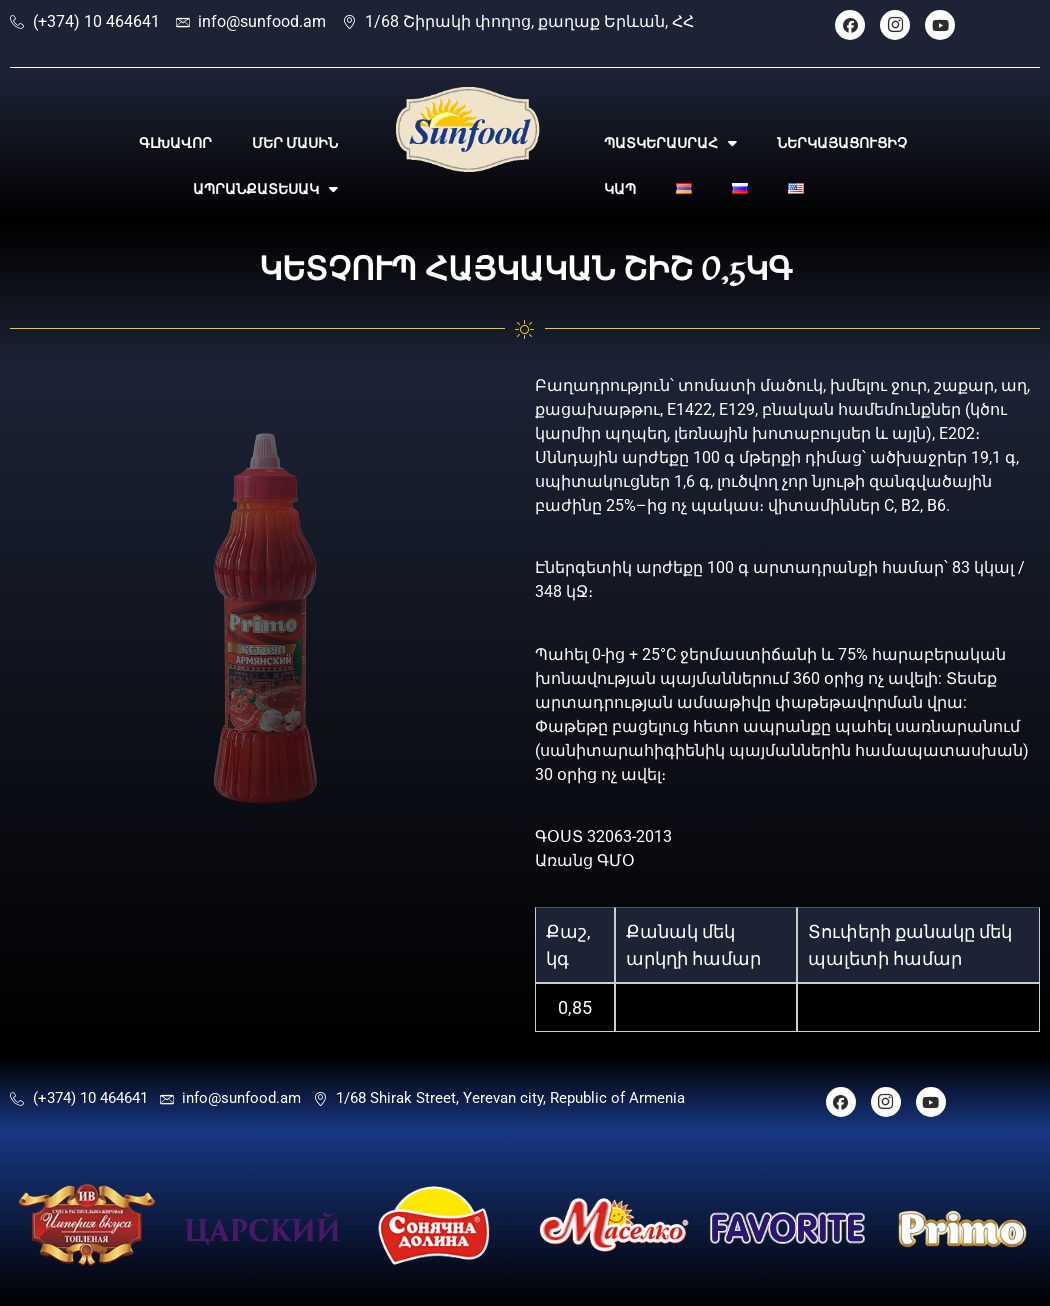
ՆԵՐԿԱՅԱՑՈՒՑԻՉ (842, 143)
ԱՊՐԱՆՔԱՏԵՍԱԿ (265, 189)
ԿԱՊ (620, 189)
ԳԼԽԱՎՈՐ (175, 143)
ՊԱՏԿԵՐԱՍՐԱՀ (670, 143)
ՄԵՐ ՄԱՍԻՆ (295, 143)
